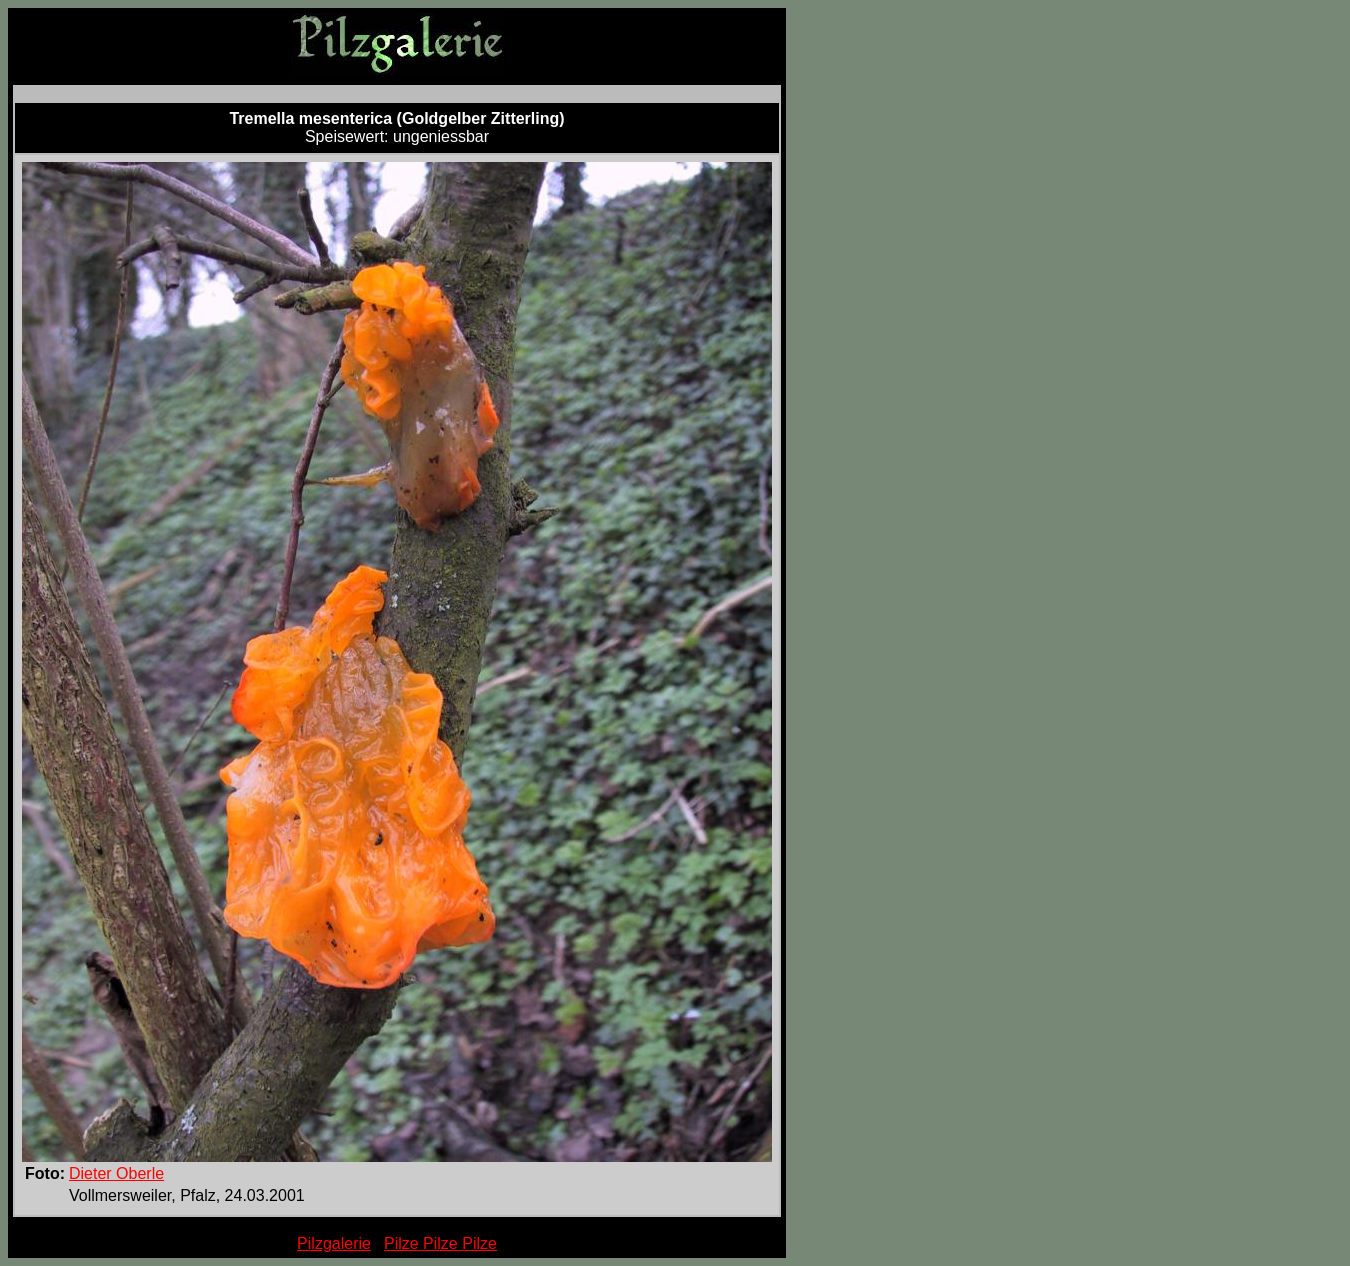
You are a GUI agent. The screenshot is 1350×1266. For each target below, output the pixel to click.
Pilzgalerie (334, 1243)
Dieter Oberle (116, 1173)
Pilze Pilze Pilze (440, 1243)
